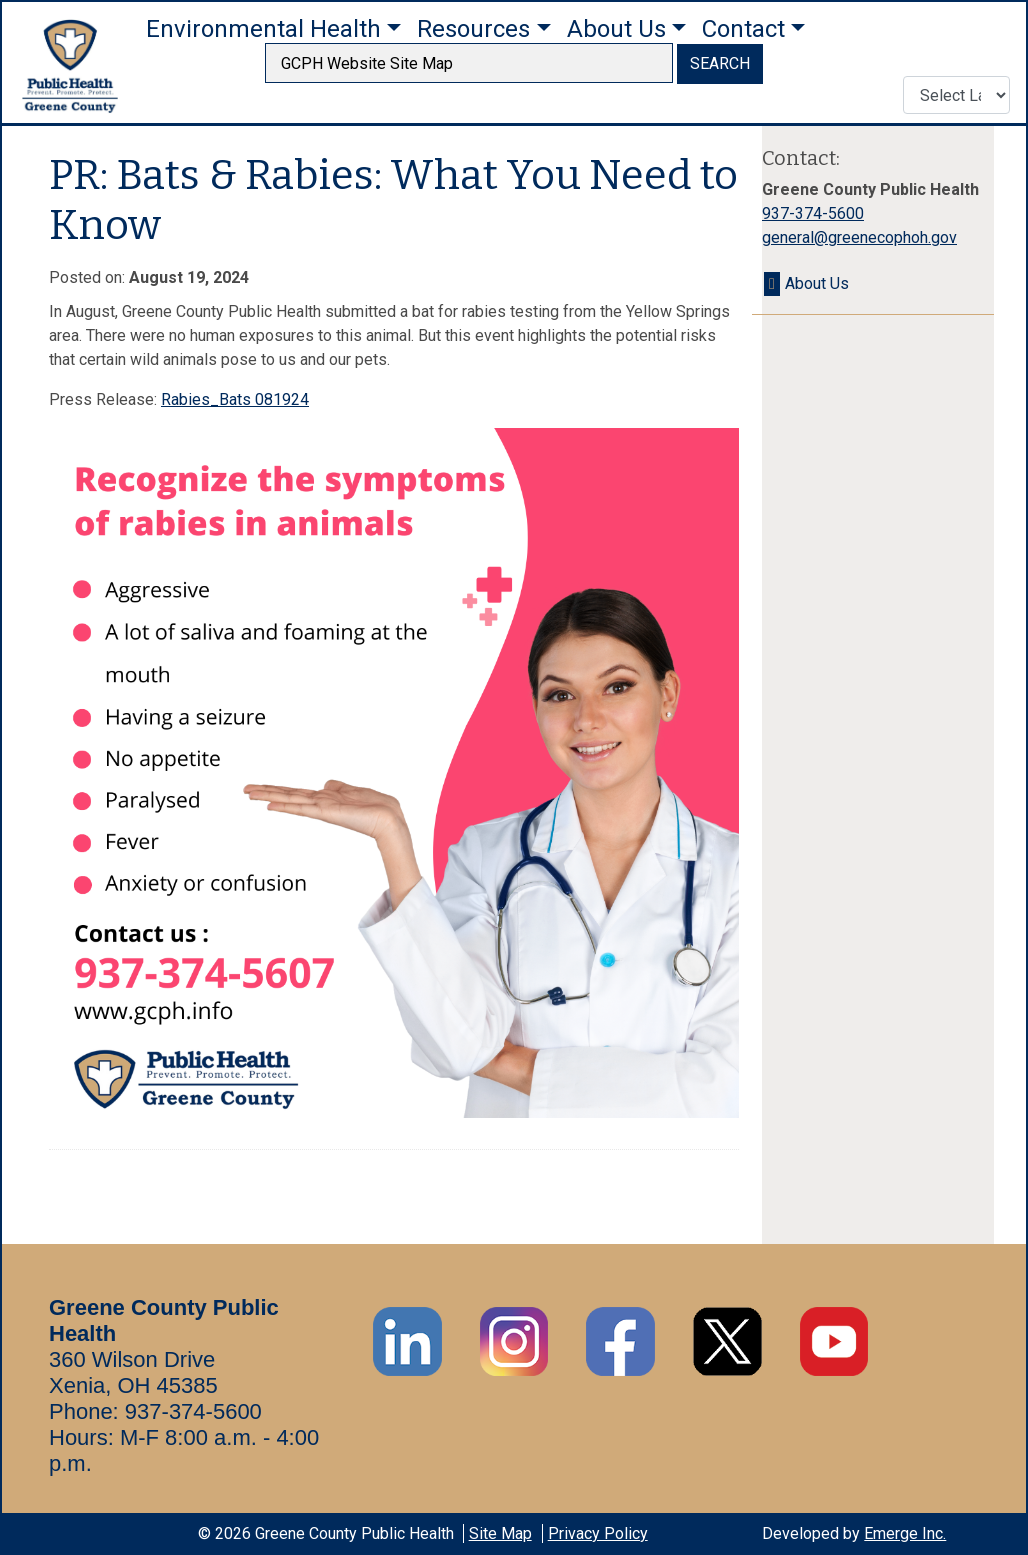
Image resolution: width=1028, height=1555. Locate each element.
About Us (817, 283)
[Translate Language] (956, 95)
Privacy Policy (598, 1533)
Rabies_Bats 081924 (235, 399)
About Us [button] (616, 29)
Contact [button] (743, 29)
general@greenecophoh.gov (859, 237)
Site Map (500, 1533)
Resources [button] (473, 29)
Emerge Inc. (905, 1533)
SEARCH (720, 63)
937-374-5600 (813, 213)
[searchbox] (469, 63)
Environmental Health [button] (263, 29)
